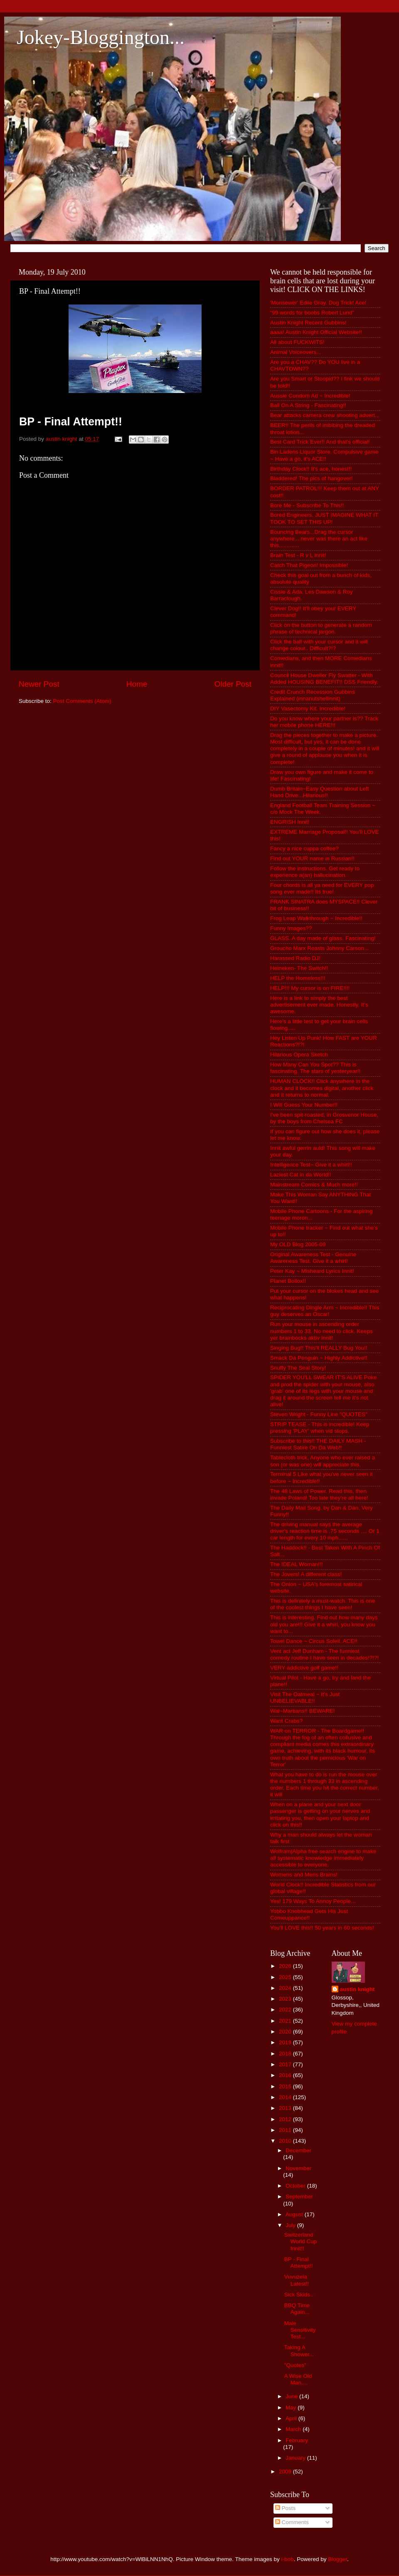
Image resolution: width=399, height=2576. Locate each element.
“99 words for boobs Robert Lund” (312, 312)
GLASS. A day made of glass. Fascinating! (323, 938)
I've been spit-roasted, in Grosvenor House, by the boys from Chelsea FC (324, 1118)
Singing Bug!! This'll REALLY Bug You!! (318, 1348)
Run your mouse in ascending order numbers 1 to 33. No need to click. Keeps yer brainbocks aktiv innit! (321, 1331)
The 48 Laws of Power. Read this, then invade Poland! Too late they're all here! (319, 1494)
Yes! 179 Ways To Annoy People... (312, 1901)
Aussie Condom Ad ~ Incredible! (310, 396)
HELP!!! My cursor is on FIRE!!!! (310, 988)
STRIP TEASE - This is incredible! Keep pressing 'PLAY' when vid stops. (319, 1427)
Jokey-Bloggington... (101, 37)
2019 (286, 2042)
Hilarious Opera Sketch (299, 1054)
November (298, 2168)
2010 (286, 2141)
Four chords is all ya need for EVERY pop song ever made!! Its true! (322, 888)
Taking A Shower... (299, 2350)
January (296, 2458)
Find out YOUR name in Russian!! (312, 858)
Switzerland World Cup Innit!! (300, 2241)
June (292, 2396)
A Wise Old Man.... (298, 2379)
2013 (286, 2108)
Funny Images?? (291, 928)
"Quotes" (295, 2365)
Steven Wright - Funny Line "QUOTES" (318, 1414)
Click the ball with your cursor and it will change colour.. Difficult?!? (319, 644)
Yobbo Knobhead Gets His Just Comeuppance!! (309, 1914)
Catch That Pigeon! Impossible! (309, 565)
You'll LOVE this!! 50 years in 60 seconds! (322, 1928)
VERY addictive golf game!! (304, 1668)
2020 (286, 2031)
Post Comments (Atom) (82, 701)
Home (136, 684)
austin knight (357, 1989)
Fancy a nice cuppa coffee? (304, 848)
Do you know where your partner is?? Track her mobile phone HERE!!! (324, 721)
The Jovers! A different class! (306, 1574)
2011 (286, 2130)
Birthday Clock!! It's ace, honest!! (311, 469)
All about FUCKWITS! (297, 342)
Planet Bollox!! (288, 1281)
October (296, 2186)
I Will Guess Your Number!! (303, 1105)
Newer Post (39, 684)
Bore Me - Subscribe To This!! (307, 505)
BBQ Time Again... (297, 2308)
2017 (286, 2064)
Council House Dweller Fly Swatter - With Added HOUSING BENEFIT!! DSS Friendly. (324, 678)
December (298, 2150)
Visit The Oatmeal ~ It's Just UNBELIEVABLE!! (305, 1697)
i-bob (287, 2559)
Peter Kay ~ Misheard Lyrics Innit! (312, 1271)
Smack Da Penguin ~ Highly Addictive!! (318, 1358)
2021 (286, 2021)
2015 (286, 2086)
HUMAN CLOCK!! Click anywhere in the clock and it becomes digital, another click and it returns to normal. (321, 1088)
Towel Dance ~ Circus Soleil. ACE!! (313, 1641)
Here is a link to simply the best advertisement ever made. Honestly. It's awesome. (319, 1004)
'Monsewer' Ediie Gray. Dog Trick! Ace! (318, 303)
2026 (286, 1966)
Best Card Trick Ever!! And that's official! (319, 442)
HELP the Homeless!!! (297, 978)
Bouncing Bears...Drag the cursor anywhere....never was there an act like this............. (318, 538)
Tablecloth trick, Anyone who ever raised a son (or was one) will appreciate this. (322, 1460)
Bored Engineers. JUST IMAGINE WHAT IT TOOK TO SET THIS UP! (324, 518)
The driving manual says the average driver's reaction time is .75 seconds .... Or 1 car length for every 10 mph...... (324, 1531)
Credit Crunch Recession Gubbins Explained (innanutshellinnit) (312, 695)
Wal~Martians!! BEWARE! (302, 1711)
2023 (286, 1999)
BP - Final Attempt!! (298, 2262)
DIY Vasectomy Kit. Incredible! (307, 708)
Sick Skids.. (298, 2294)
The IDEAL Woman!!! (296, 1564)
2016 (286, 2075)
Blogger (337, 2559)
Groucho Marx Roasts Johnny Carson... (319, 948)
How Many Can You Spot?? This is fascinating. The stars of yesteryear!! (315, 1067)
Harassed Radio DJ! (295, 958)
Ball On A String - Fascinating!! (308, 405)
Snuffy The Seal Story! (298, 1368)
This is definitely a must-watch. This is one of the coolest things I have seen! (322, 1604)
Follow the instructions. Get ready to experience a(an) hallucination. (315, 871)
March (294, 2429)
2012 (286, 2119)
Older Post (232, 684)
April (292, 2418)
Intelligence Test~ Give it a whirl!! (311, 1165)
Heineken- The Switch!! (299, 968)
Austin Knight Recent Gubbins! (308, 322)
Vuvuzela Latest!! (296, 2280)
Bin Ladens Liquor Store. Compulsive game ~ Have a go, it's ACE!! (324, 455)
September (299, 2196)
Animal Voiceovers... (295, 352)
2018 (286, 2053)
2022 (286, 2009)
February (297, 2440)
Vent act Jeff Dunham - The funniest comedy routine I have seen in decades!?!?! (324, 1654)
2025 (286, 1977)
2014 (286, 2097)
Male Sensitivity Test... (300, 2330)
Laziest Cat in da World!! (300, 1174)
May (292, 2407)
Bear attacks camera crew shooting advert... (324, 415)
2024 (286, 1988)
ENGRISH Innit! (290, 822)
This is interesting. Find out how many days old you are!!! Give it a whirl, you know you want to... (324, 1624)
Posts (285, 2508)
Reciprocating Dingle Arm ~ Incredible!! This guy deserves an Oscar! (324, 1310)
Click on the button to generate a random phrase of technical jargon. (321, 628)
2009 (286, 2471)
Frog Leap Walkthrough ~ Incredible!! (316, 918)
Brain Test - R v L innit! (298, 555)
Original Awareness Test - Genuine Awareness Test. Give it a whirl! (313, 1257)
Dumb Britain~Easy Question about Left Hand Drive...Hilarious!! (319, 792)
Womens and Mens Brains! (303, 1874)
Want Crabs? (286, 1721)
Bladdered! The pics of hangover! (311, 478)
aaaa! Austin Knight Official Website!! (316, 332)
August (295, 2214)
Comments (292, 2522)
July (291, 2225)
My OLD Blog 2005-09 (298, 1244)
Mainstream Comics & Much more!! (314, 1184)
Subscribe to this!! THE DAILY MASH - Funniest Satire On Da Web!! (318, 1444)
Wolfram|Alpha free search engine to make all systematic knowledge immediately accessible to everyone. (323, 1858)
